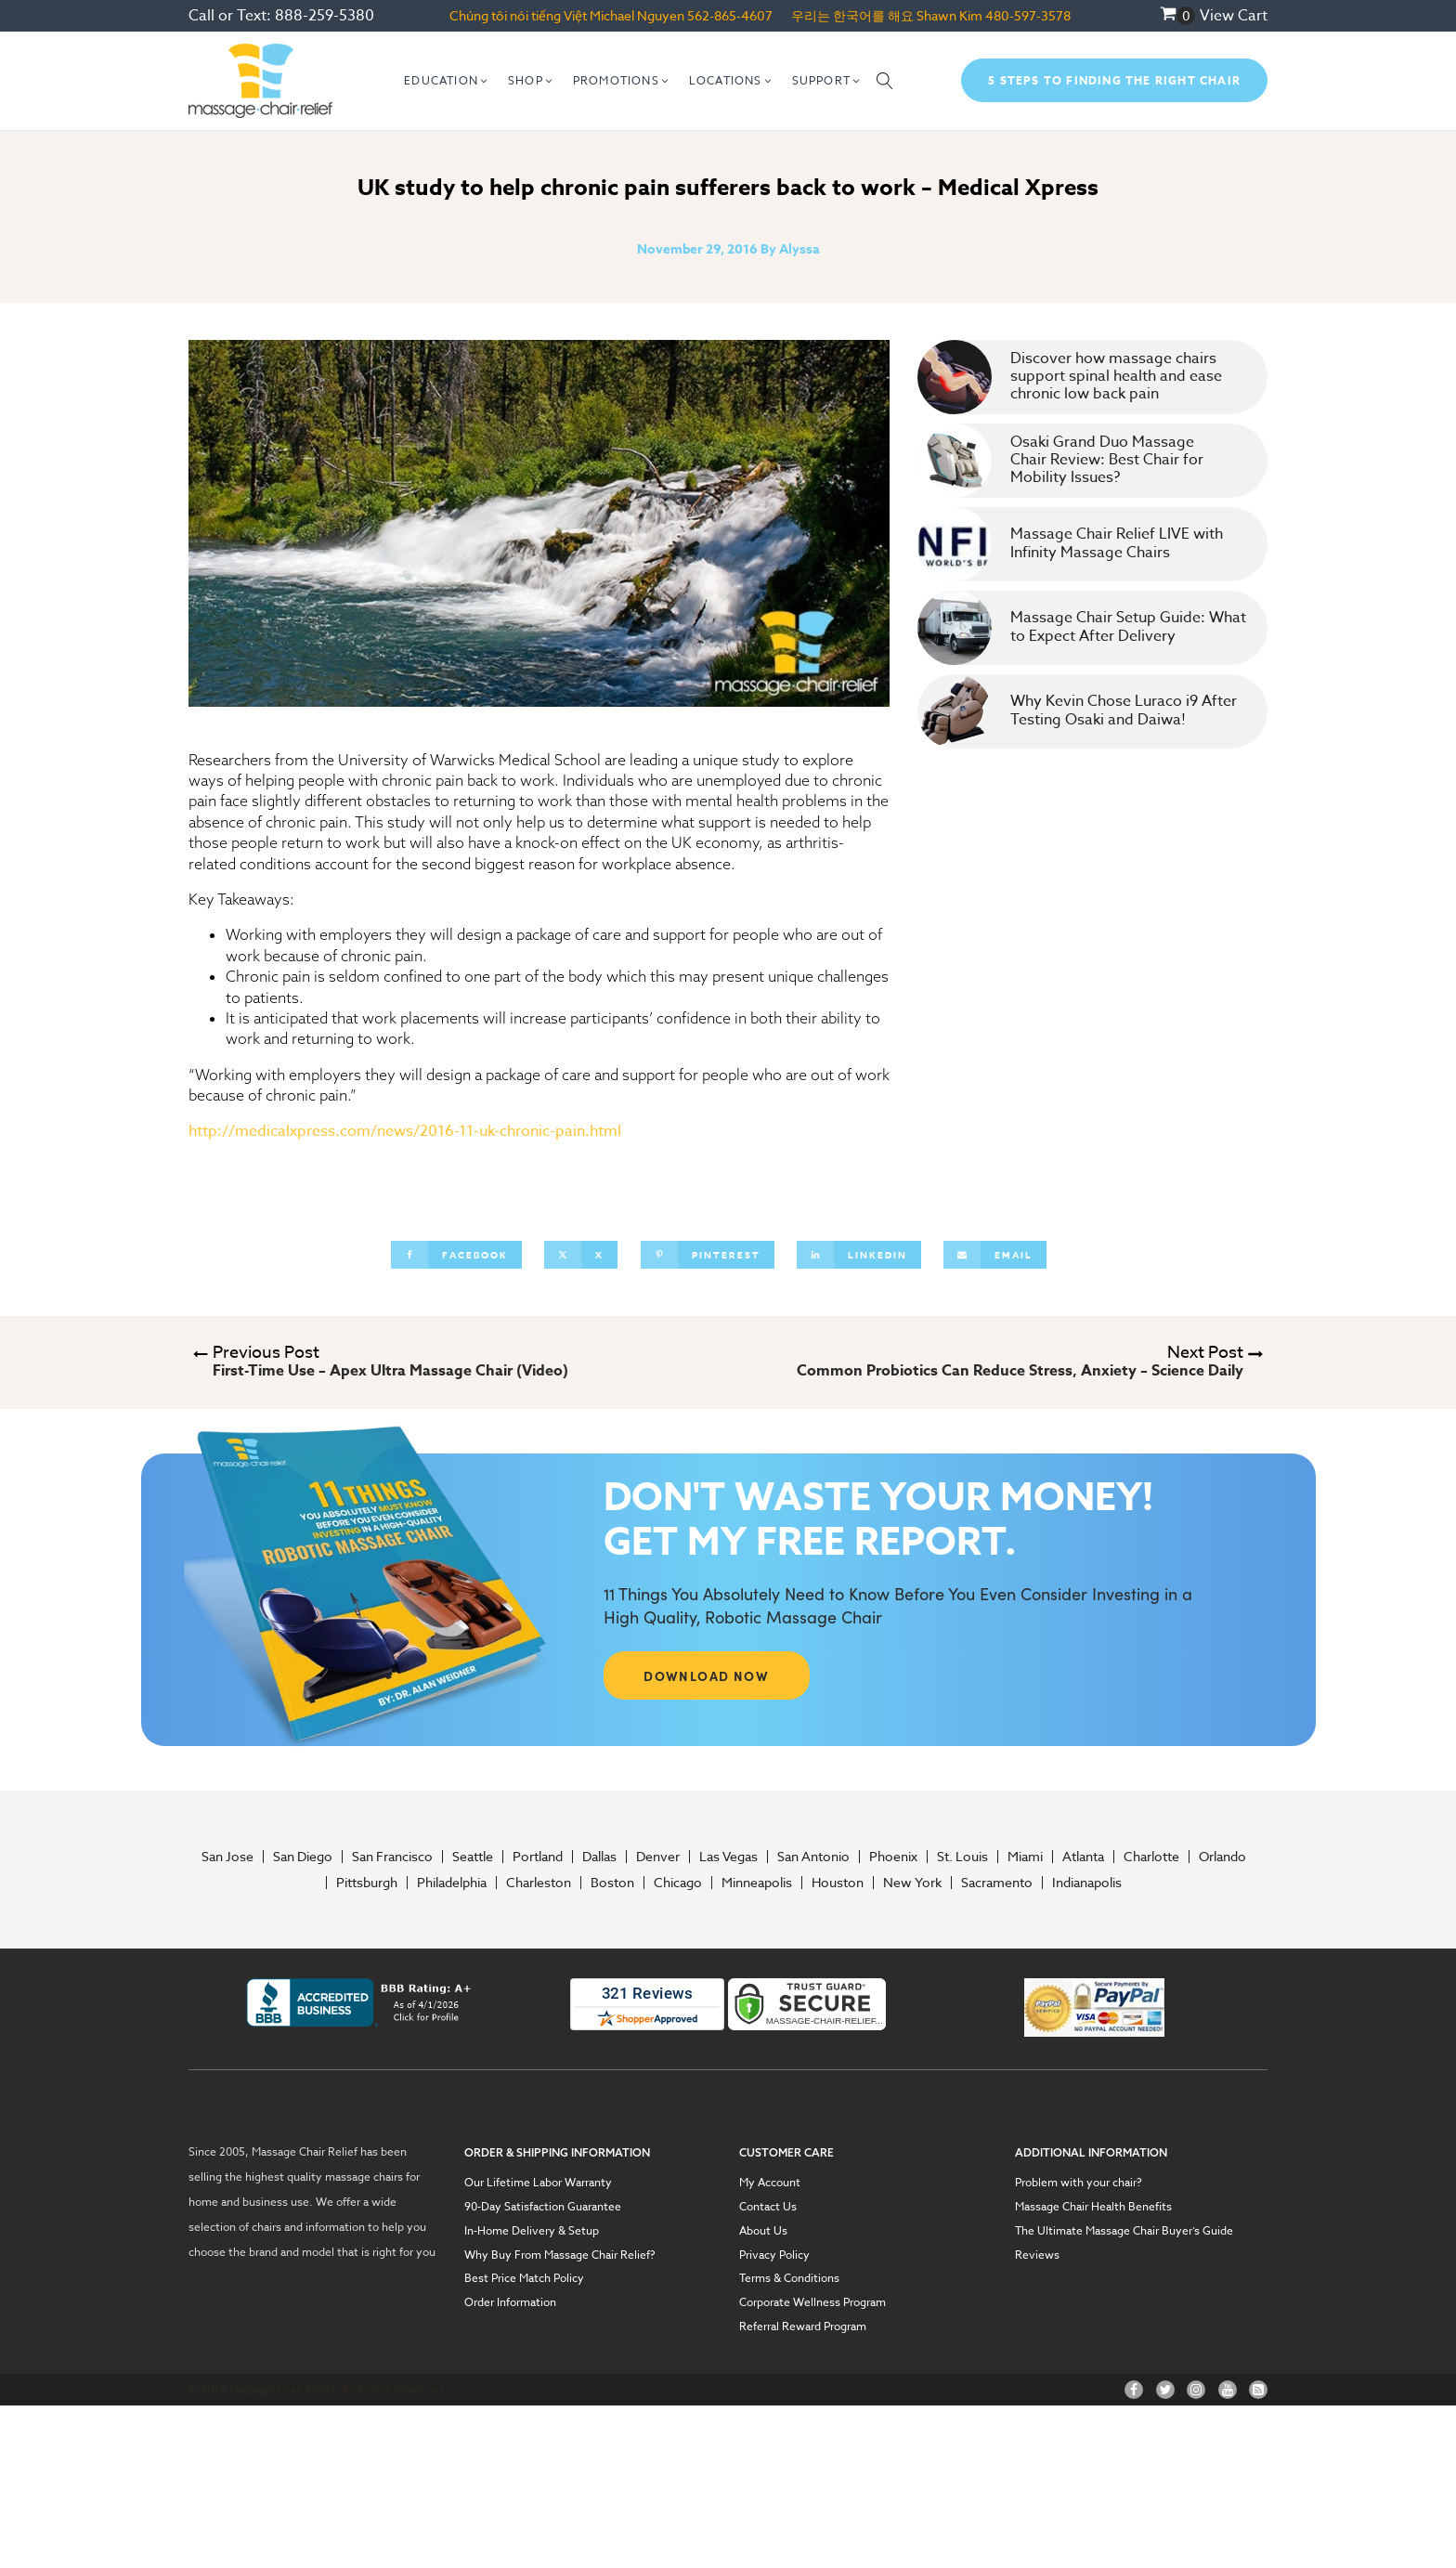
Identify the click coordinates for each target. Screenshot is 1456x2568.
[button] (447, 81)
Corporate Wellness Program (812, 2302)
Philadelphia (452, 1882)
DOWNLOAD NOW (706, 1675)
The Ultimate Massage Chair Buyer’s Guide (1124, 2230)
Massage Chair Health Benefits (1093, 2206)
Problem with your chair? (1078, 2182)
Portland (538, 1856)
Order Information (510, 2302)
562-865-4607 (730, 15)
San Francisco (392, 1856)
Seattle (472, 1856)
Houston (838, 1882)
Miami (1025, 1856)
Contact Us (768, 2206)
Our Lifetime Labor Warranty (538, 2182)
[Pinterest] (707, 1255)
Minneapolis (757, 1882)
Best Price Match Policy (524, 2278)
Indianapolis (1087, 1882)
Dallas (599, 1856)
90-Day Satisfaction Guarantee (542, 2206)
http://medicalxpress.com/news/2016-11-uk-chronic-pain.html (404, 1131)
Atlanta (1083, 1856)
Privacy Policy (774, 2255)
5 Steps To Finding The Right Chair (1114, 80)
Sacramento (997, 1882)
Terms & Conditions (789, 2278)
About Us (763, 2230)
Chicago (678, 1882)
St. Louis (962, 1856)
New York (912, 1882)
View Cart (1234, 15)
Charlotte (1151, 1856)
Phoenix (893, 1856)
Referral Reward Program (802, 2326)
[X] (581, 1255)
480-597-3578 (1028, 15)
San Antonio (813, 1856)
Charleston (538, 1882)
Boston (612, 1882)
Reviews (1037, 2255)
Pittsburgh (366, 1882)
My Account (769, 2182)
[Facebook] (456, 1255)
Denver (658, 1856)
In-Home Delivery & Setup (531, 2230)
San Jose (228, 1856)
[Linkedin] (859, 1255)
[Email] (994, 1255)
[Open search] (885, 81)
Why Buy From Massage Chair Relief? (560, 2255)
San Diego (302, 1856)
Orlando (1222, 1856)
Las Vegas (728, 1856)
